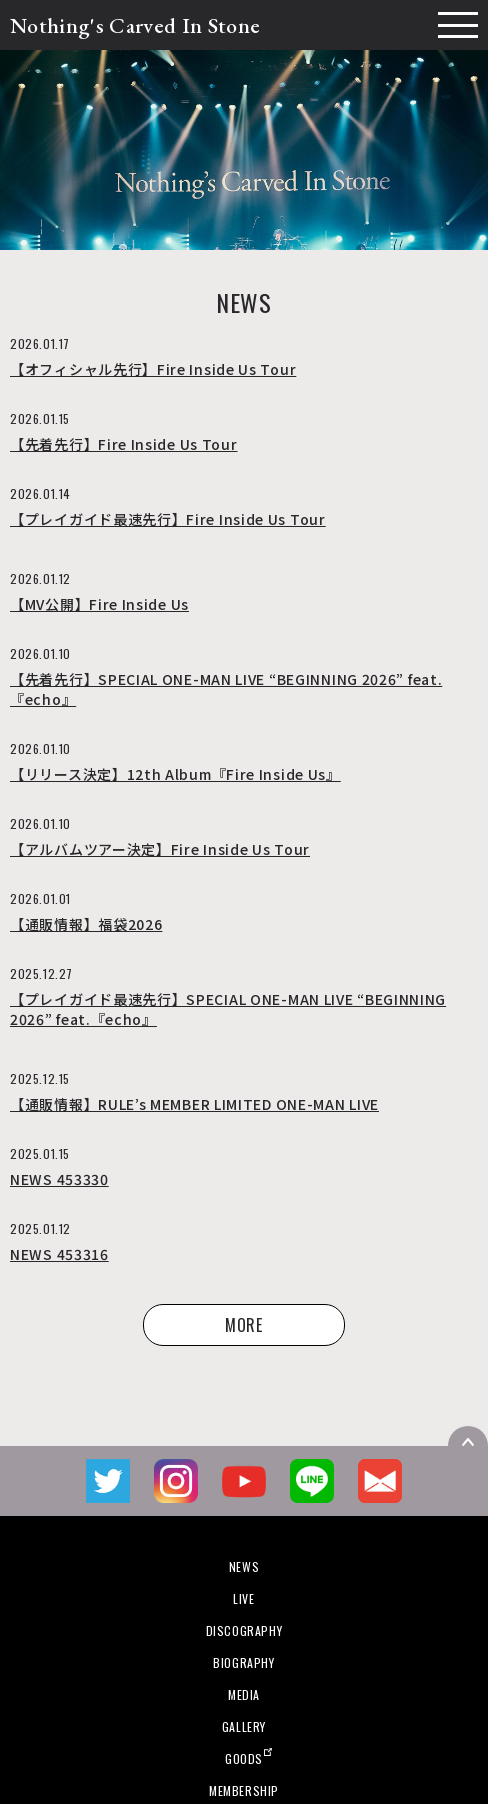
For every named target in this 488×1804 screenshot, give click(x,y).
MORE (244, 1325)
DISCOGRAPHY (244, 1630)
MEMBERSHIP (244, 1790)
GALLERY (244, 1726)
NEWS (244, 1566)
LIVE (243, 1598)
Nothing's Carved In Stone (135, 25)
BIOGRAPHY (243, 1662)
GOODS (244, 1758)
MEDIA (244, 1694)
